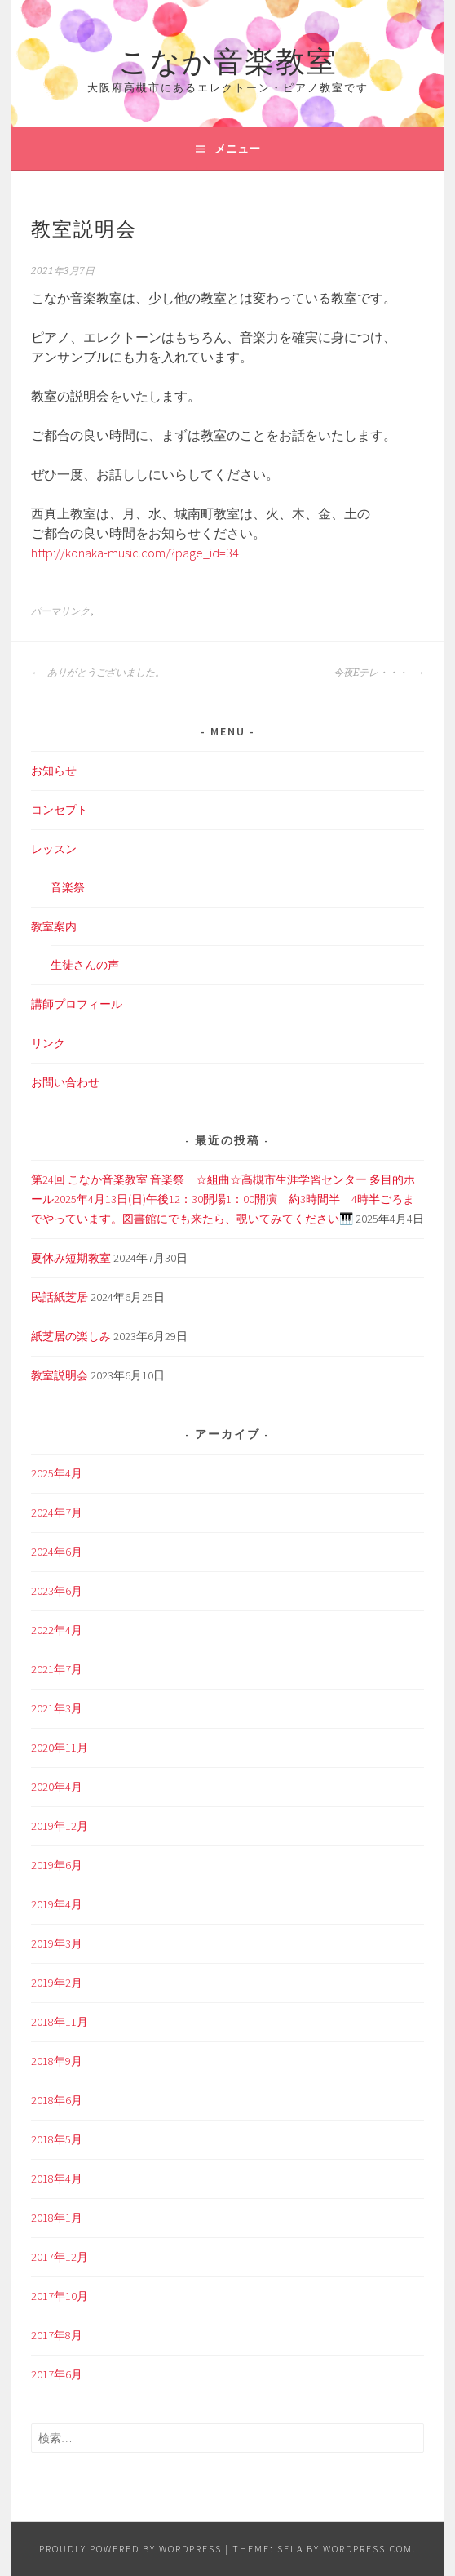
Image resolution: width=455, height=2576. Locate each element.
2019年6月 (56, 1865)
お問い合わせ (65, 1082)
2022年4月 (56, 1630)
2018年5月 (56, 2139)
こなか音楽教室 (228, 58)
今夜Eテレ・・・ (379, 672)
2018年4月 (56, 2178)
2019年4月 (56, 1904)
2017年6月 (56, 2374)
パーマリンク (60, 611)
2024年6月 (56, 1551)
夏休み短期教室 (71, 1257)
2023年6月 (56, 1590)
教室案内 (54, 926)
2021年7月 (56, 1669)
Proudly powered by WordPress (130, 2549)
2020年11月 (59, 1747)
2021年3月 (56, 1708)
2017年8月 (56, 2335)
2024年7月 (56, 1512)
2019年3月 (56, 1943)
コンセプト (59, 809)
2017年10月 (59, 2296)
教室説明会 (59, 1375)
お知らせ (54, 770)
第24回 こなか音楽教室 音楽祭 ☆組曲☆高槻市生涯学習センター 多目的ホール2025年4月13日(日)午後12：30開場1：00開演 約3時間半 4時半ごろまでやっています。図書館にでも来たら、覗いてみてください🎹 (223, 1199)
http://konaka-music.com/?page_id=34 (135, 552)
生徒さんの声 (85, 964)
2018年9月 (56, 2061)
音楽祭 (68, 887)
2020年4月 (56, 1786)
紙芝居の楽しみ (71, 1336)
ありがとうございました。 (98, 672)
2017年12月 (59, 2257)
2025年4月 (56, 1473)
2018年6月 (56, 2100)
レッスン (54, 849)
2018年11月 (59, 2021)
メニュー (237, 148)
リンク (48, 1043)
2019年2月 (56, 1982)
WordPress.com (368, 2549)
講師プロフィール (76, 1004)
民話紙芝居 (59, 1297)
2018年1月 (56, 2217)
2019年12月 (59, 1826)
